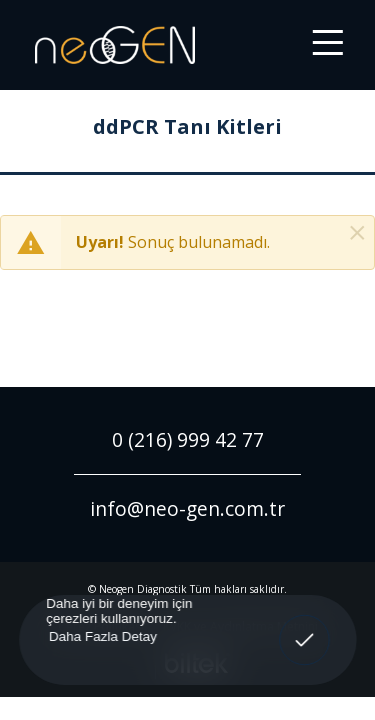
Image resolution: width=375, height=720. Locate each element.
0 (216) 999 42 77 (188, 439)
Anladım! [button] (305, 626)
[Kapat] (357, 233)
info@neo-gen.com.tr (187, 508)
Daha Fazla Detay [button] (102, 635)
